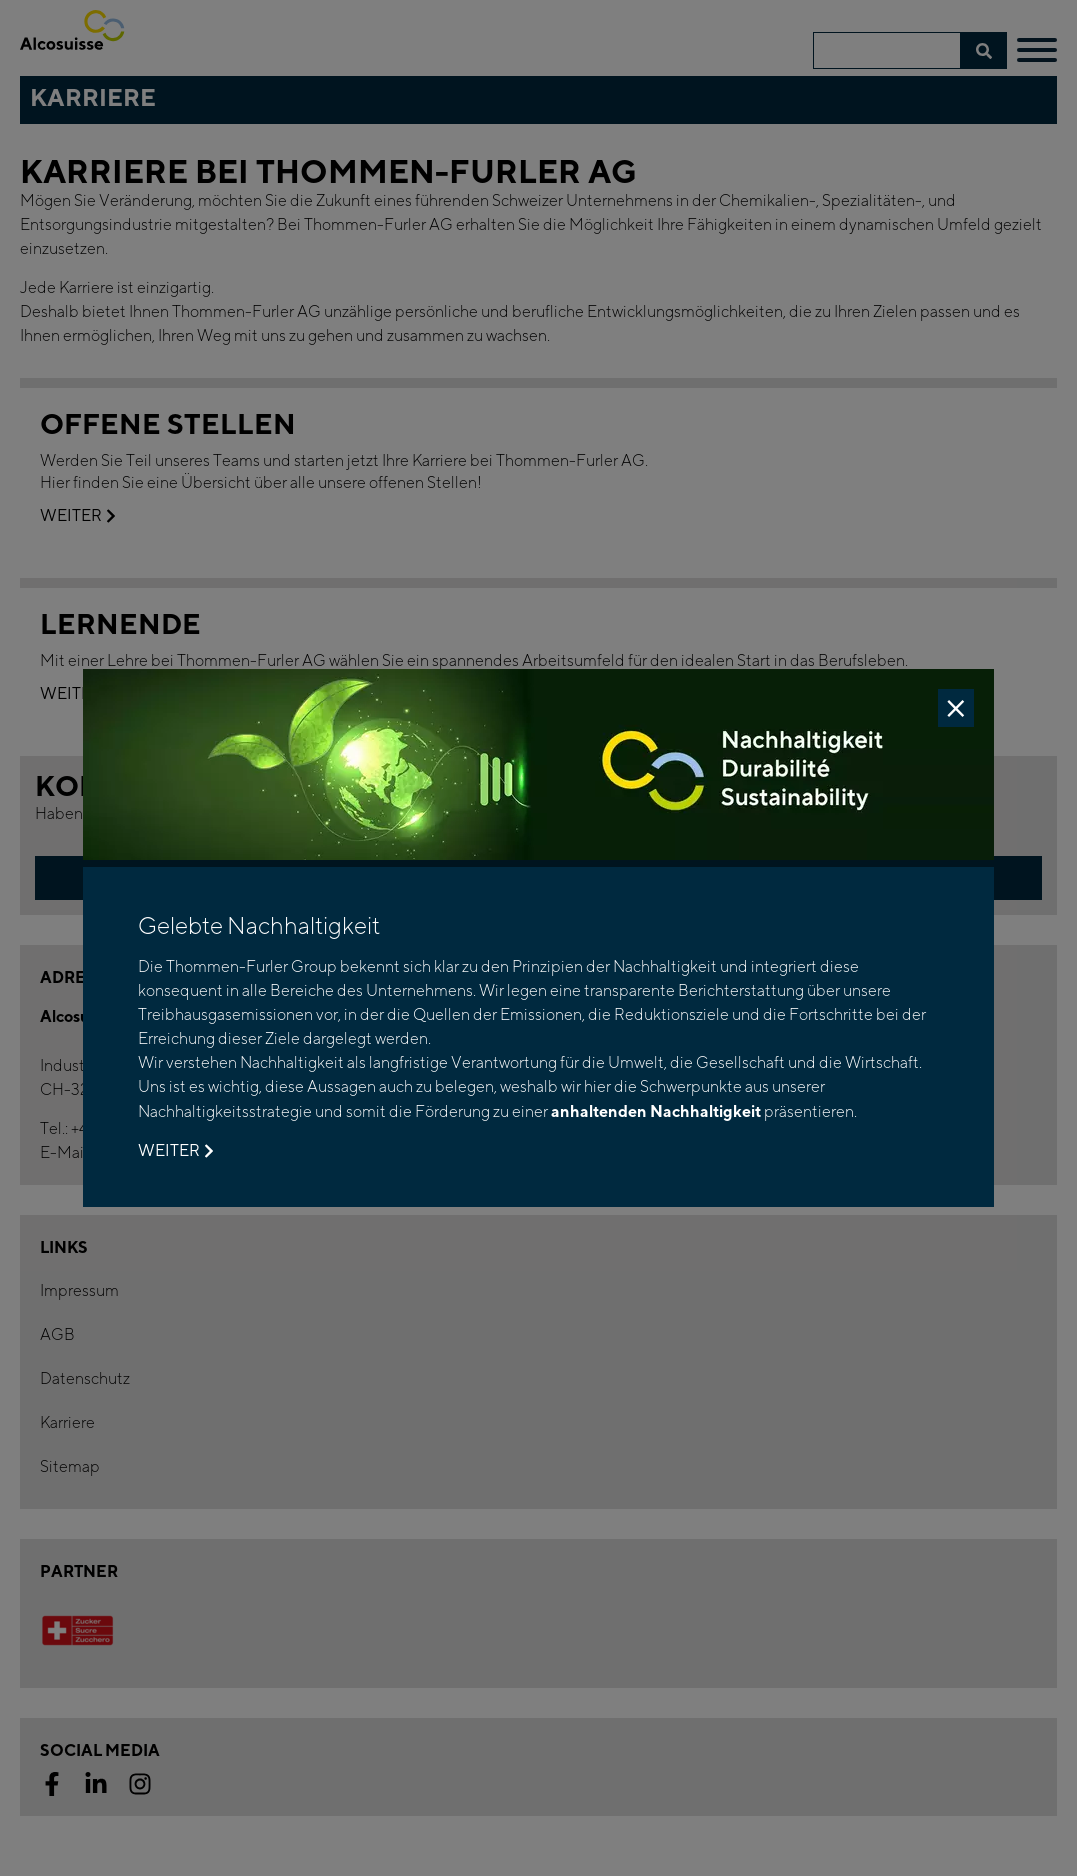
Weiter (175, 1151)
